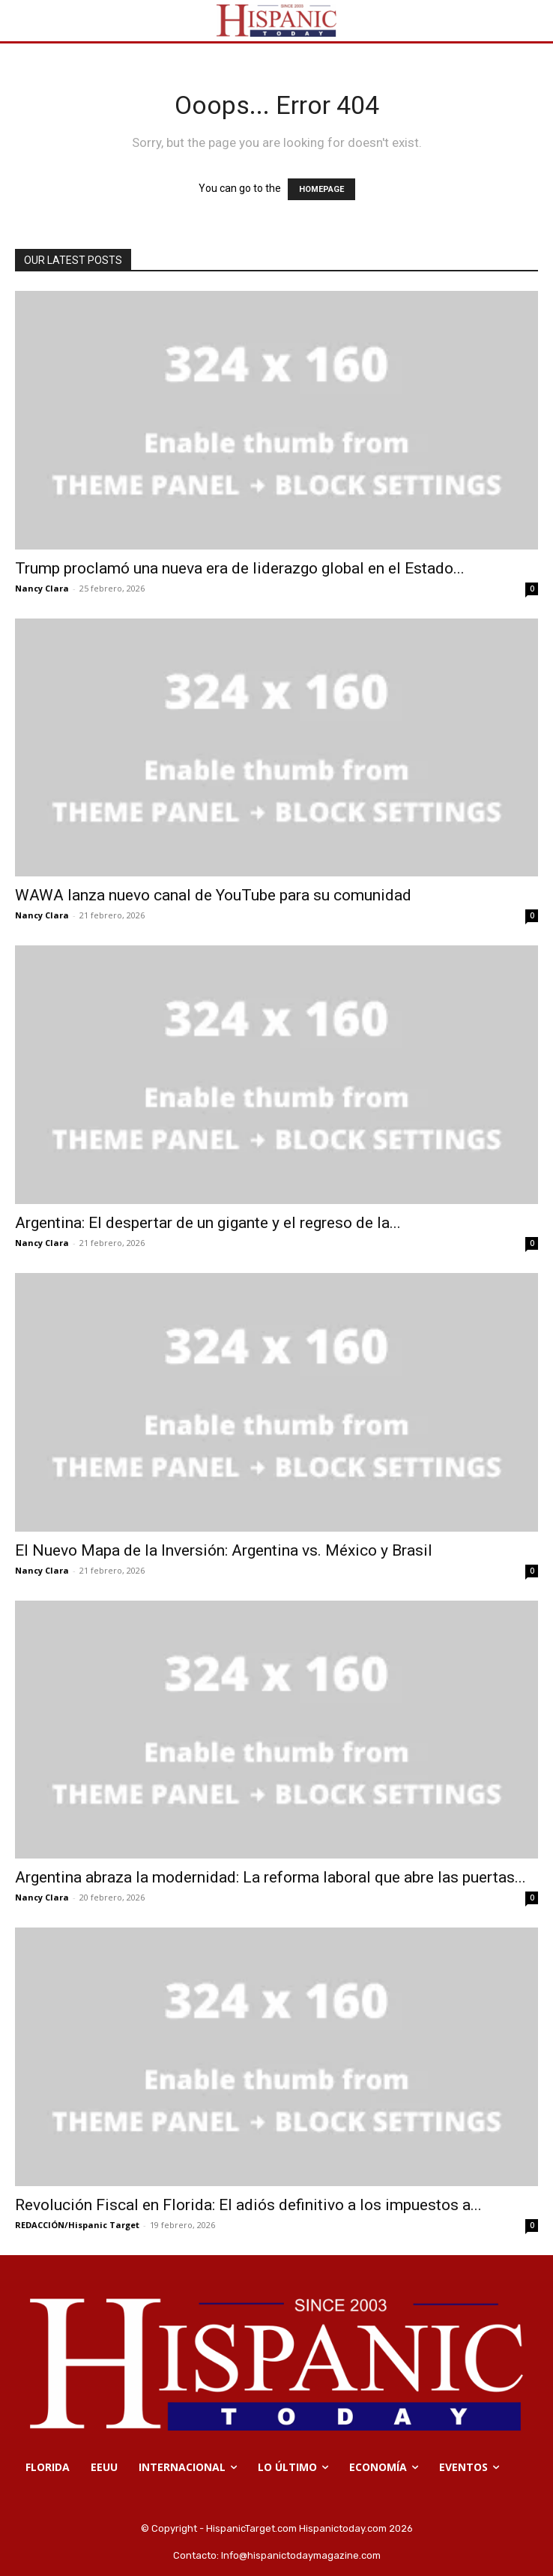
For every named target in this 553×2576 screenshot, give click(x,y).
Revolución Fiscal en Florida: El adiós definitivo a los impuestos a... (248, 2205)
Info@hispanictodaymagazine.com (301, 2555)
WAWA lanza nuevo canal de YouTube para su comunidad (213, 895)
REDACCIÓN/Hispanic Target (77, 2224)
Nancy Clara (42, 588)
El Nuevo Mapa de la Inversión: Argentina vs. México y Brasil (223, 1550)
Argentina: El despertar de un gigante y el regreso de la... (208, 1223)
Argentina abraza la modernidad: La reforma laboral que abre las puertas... (270, 1877)
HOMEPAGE (321, 189)
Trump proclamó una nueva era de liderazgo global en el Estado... (240, 568)
